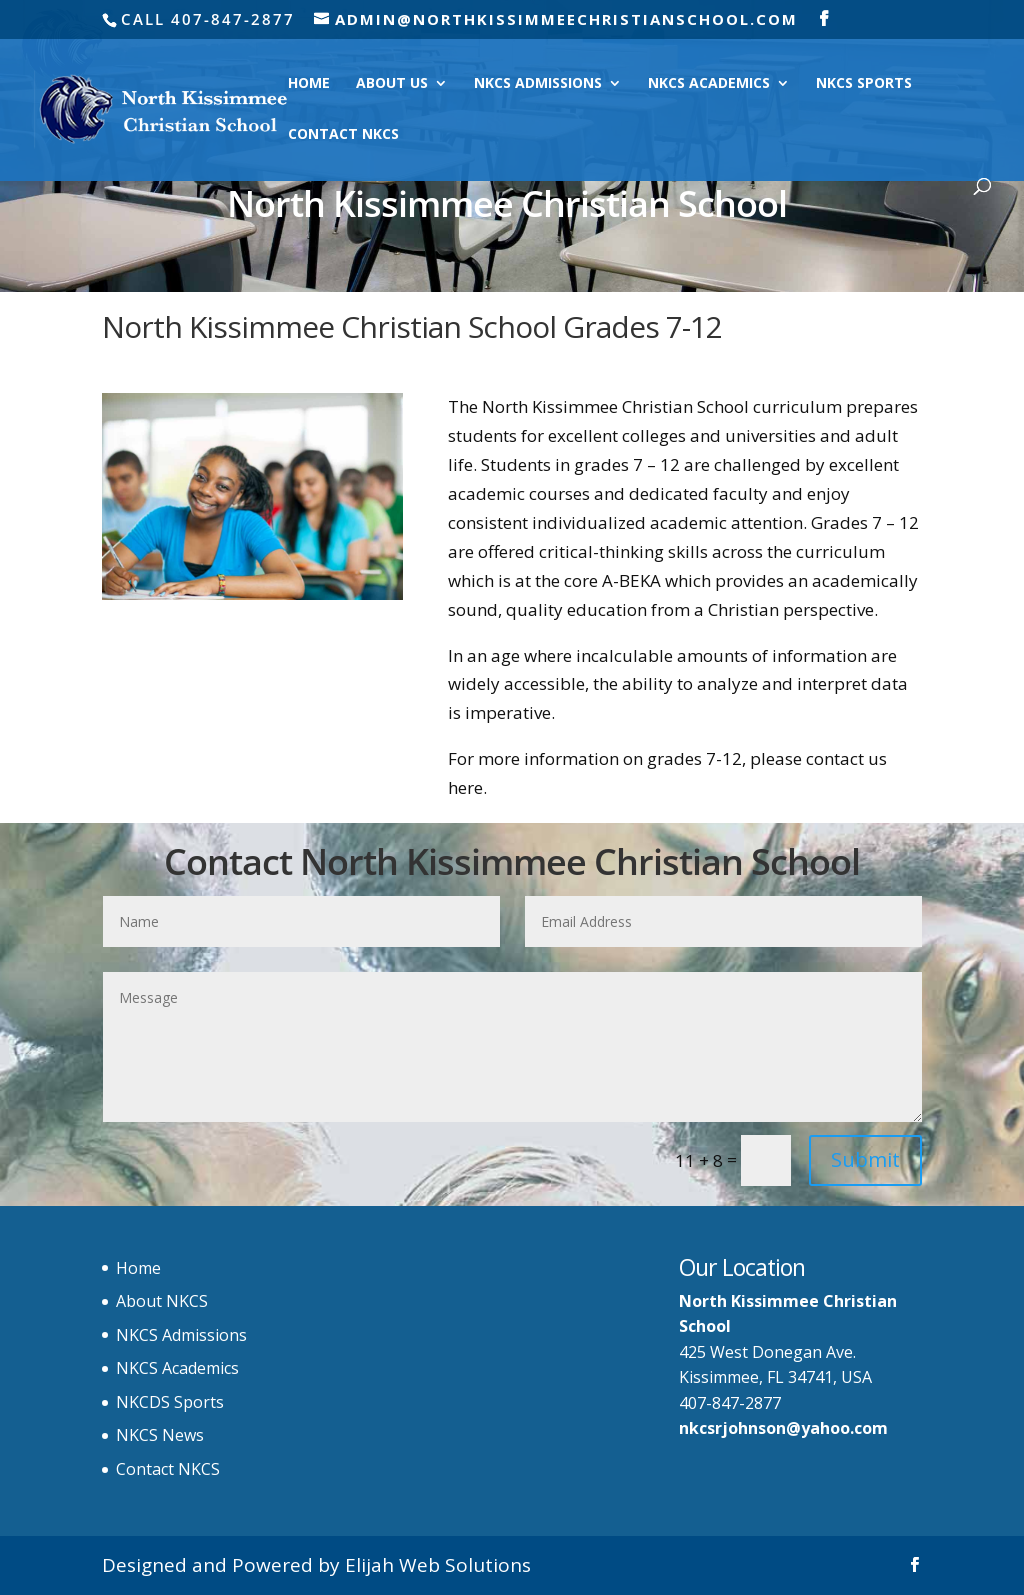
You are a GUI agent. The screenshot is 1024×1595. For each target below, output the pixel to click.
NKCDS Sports (170, 1402)
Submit (865, 1159)
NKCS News (160, 1435)
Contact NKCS (343, 135)
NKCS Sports (864, 84)
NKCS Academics (709, 84)
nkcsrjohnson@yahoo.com (783, 1428)
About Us (392, 84)
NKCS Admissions (538, 84)
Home (309, 84)
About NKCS (162, 1301)
